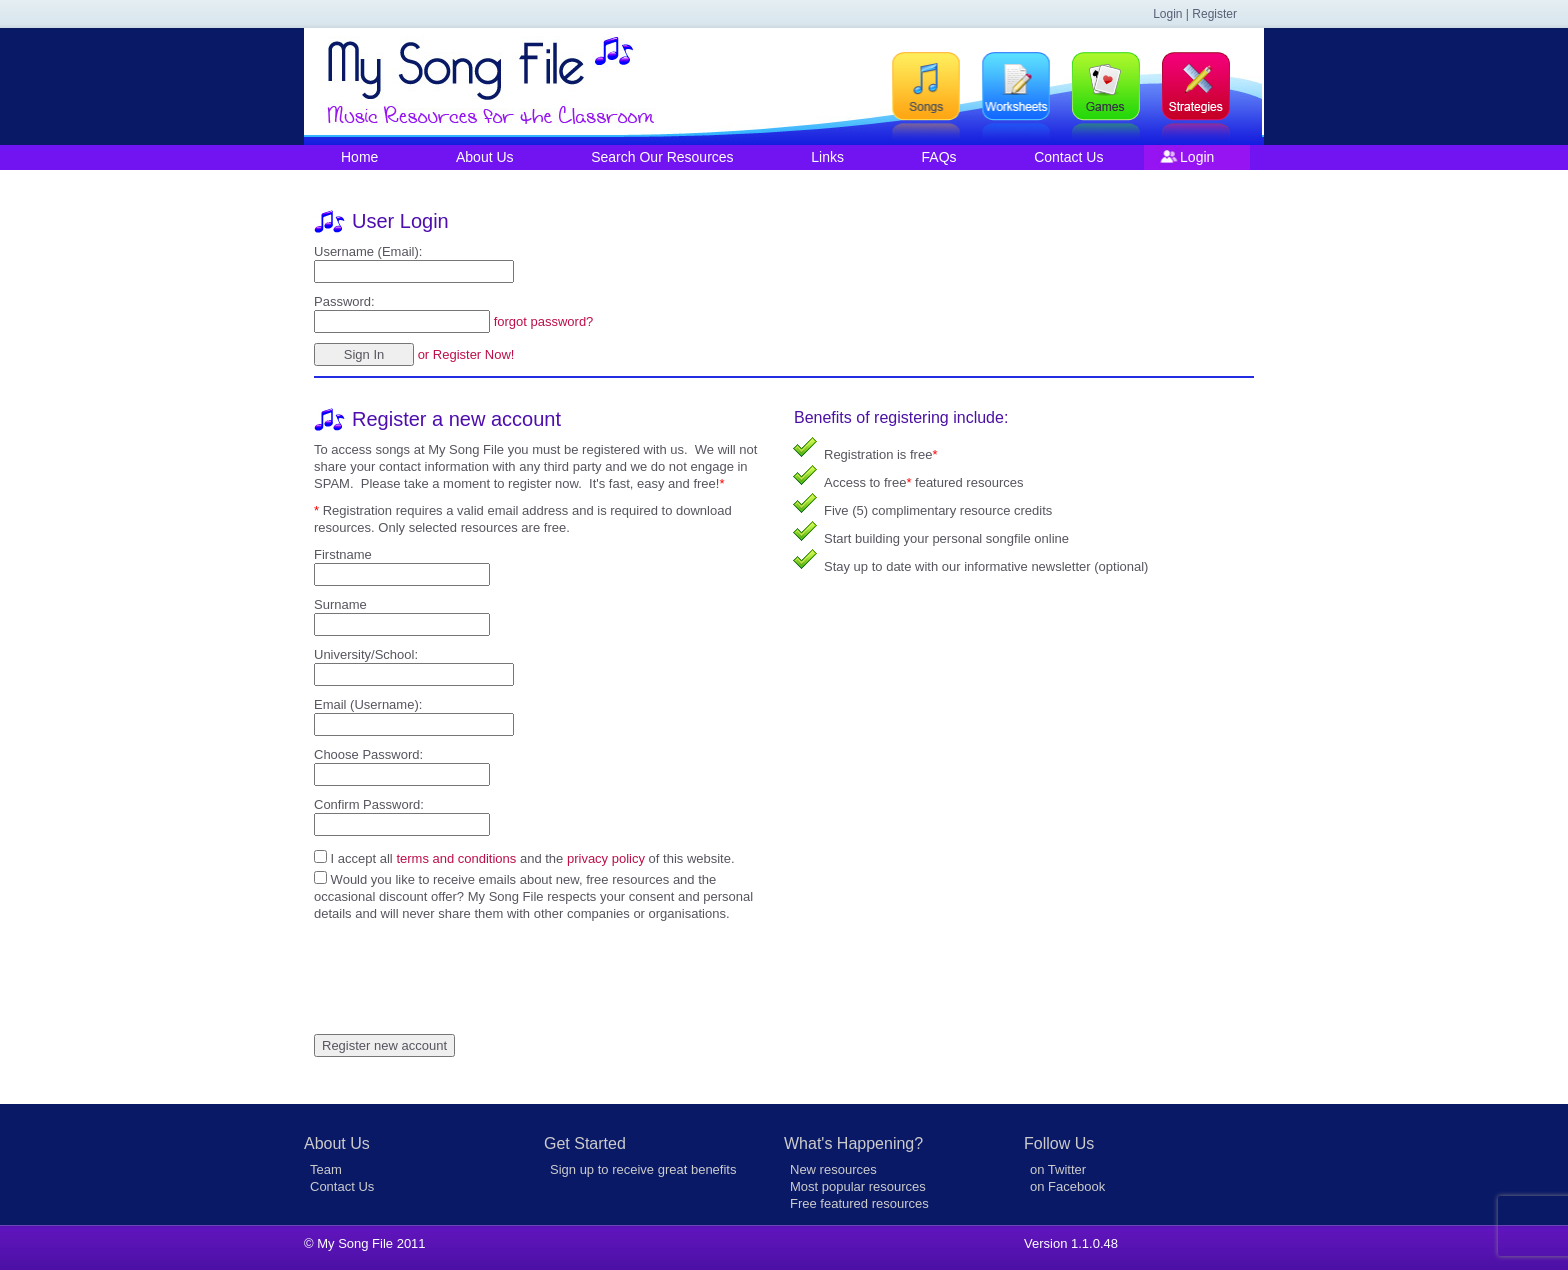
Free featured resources (859, 1203)
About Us (485, 157)
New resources (833, 1169)
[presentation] (466, 961)
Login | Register (1195, 14)
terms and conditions (456, 858)
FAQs (939, 157)
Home (359, 157)
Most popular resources (858, 1186)
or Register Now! (466, 354)
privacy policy (606, 858)
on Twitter (1058, 1169)
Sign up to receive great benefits (643, 1169)
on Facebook (1067, 1186)
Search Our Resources (662, 157)
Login (1197, 157)
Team (326, 1169)
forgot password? (544, 321)
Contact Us (1068, 157)
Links (827, 157)
